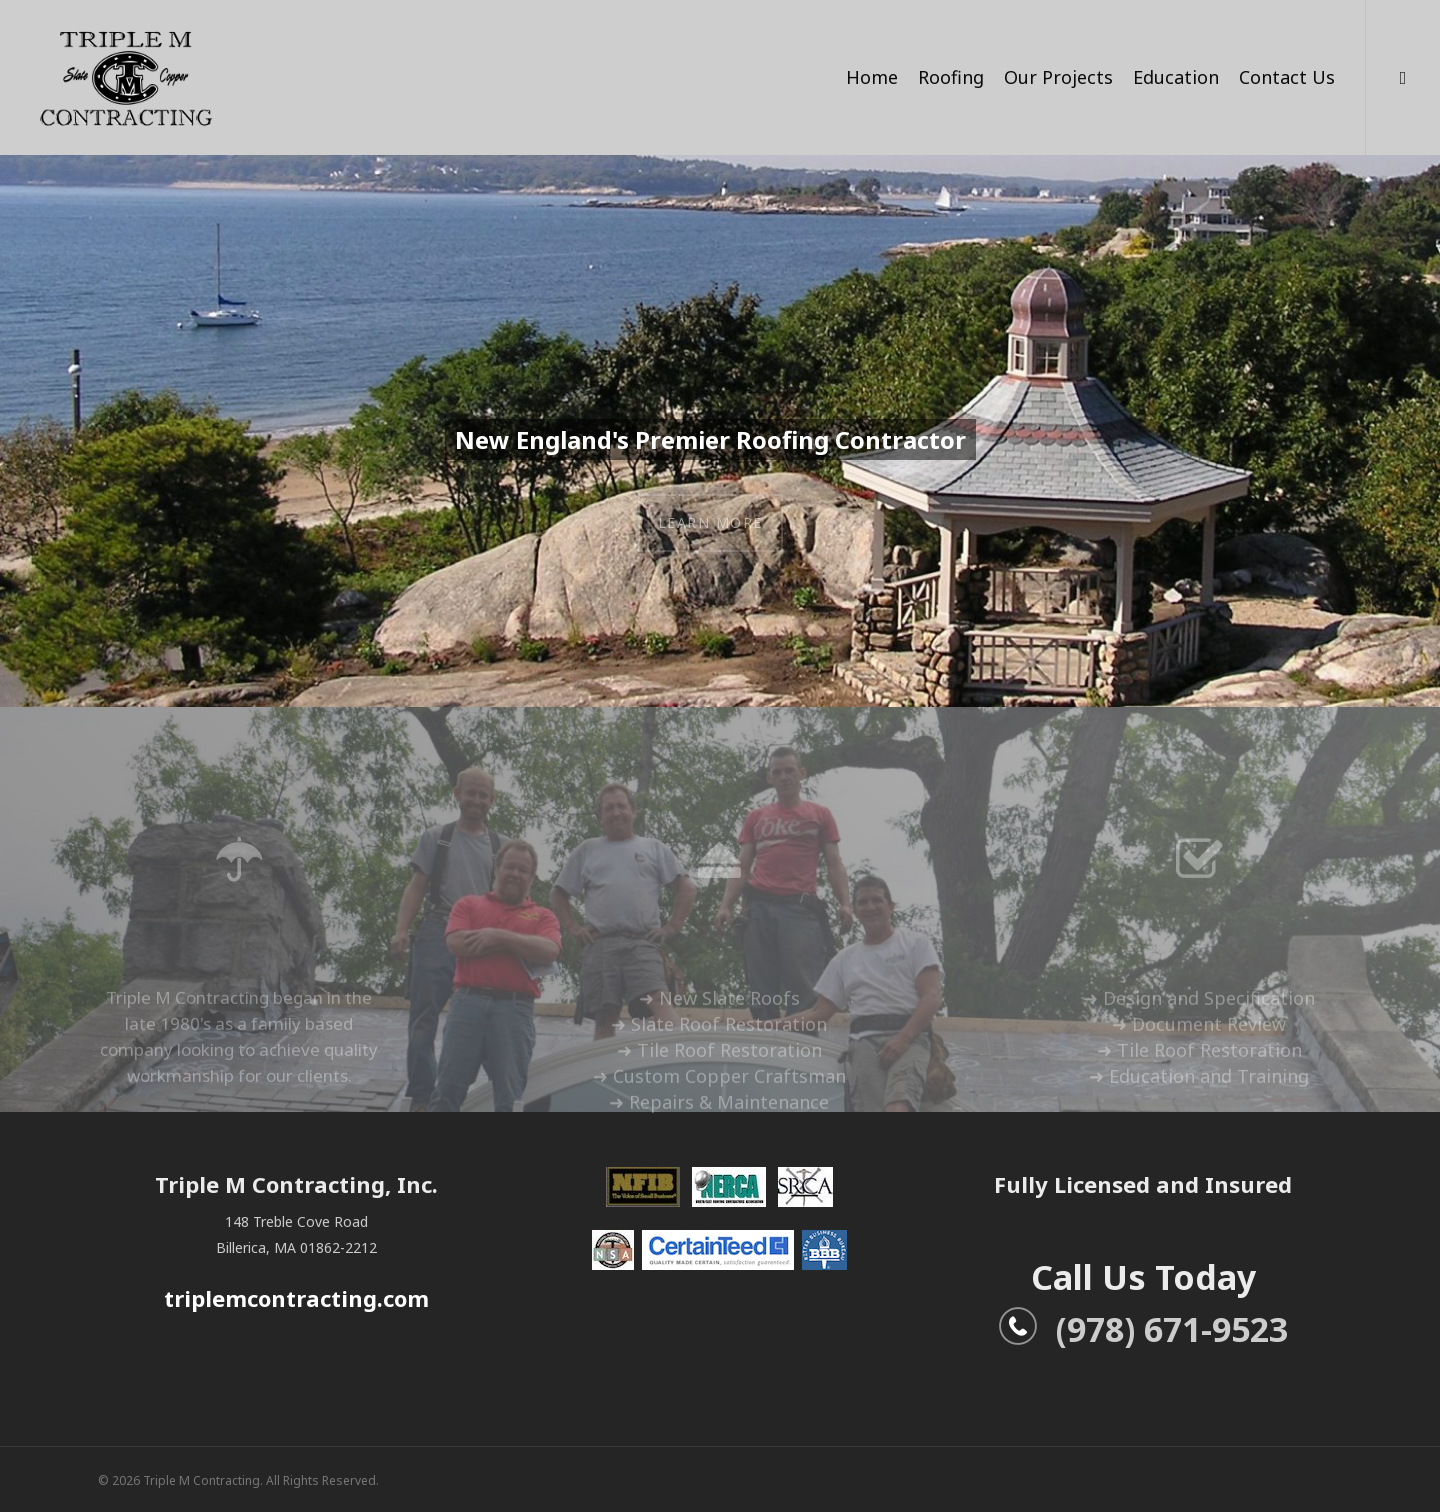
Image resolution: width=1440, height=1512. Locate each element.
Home (872, 77)
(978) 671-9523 (1143, 1329)
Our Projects (1058, 77)
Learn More (710, 529)
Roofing (951, 77)
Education (1176, 77)
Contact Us (1287, 77)
